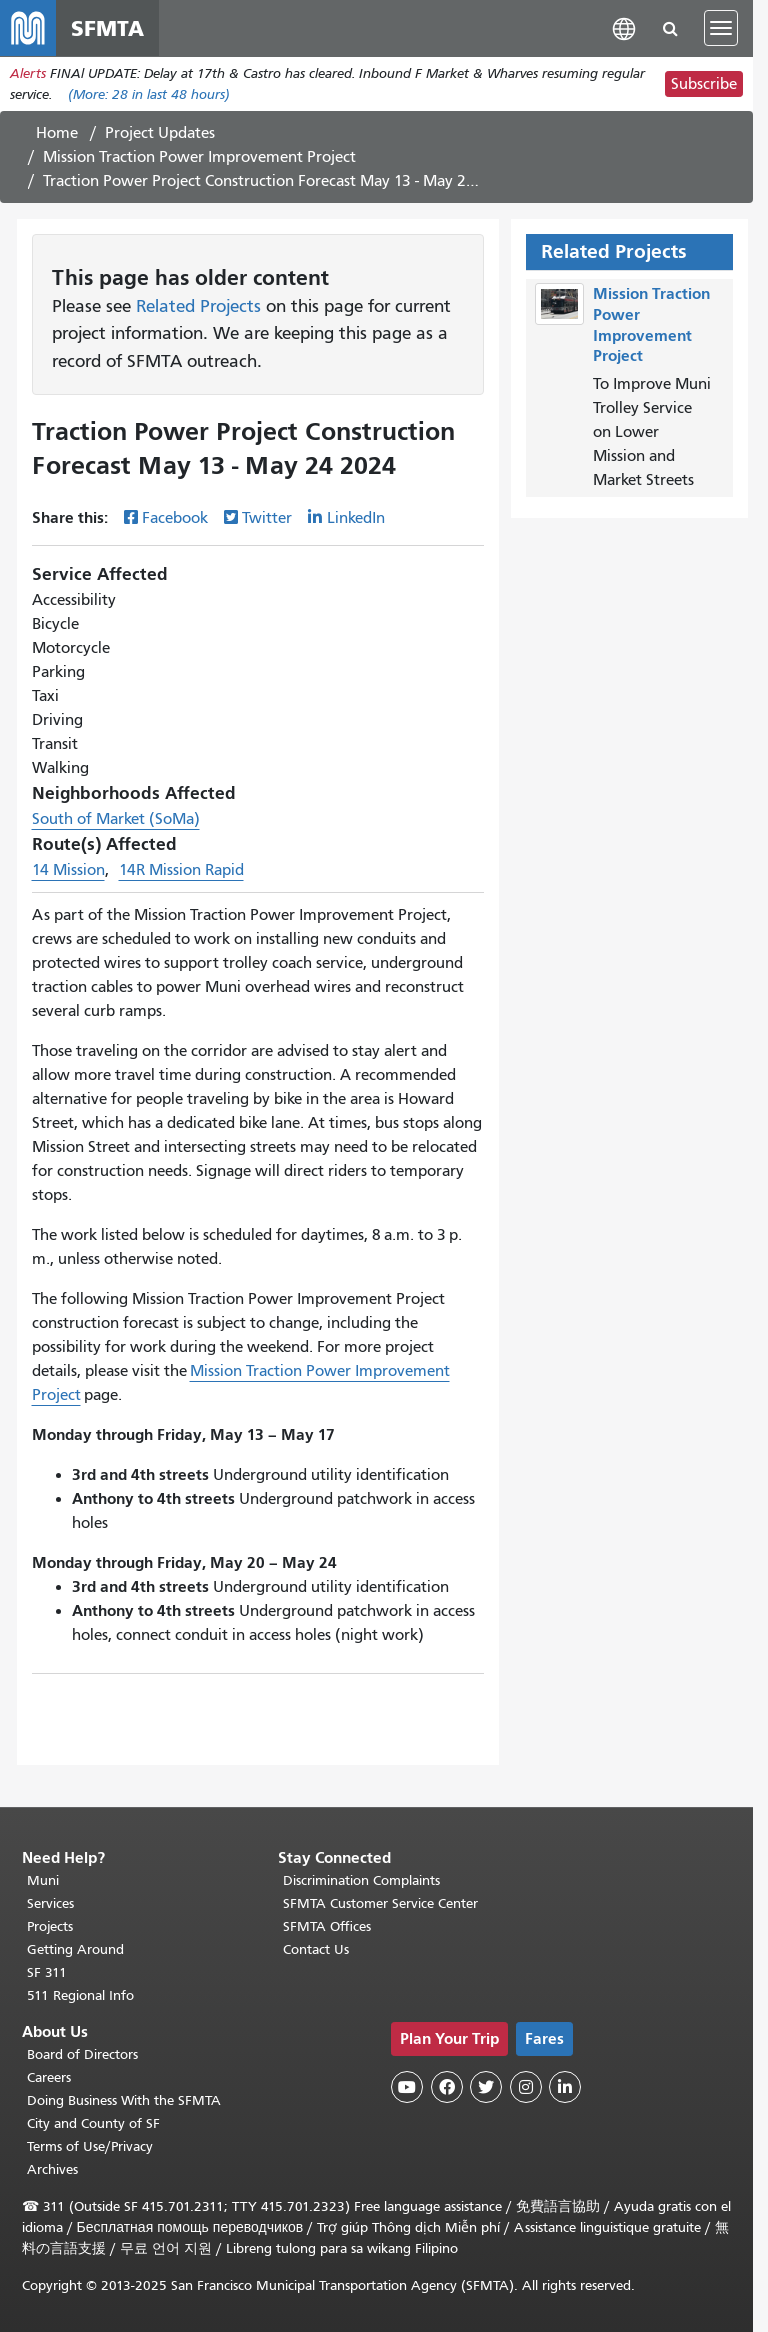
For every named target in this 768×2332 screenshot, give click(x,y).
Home (57, 133)
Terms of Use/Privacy (90, 2146)
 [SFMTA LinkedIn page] (565, 2087)
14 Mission (68, 870)
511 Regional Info (80, 1995)
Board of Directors (82, 2054)
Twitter (267, 518)
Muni (43, 1880)
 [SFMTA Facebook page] (447, 2087)
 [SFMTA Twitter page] (486, 2087)
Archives (52, 2169)
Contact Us (316, 1949)
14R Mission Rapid (181, 870)
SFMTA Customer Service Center (380, 1903)
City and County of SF (93, 2123)
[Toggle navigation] (721, 28)
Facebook (175, 518)
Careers (49, 2077)
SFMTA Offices (327, 1926)
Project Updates (160, 133)
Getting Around (75, 1949)
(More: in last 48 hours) (149, 94)
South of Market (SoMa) (116, 819)
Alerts (28, 73)
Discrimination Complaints (361, 1880)
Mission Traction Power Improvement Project (199, 157)
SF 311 (47, 1972)
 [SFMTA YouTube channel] (407, 2087)
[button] (624, 27)
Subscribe (704, 84)
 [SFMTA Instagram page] (526, 2087)
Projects (50, 1926)
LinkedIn (356, 518)
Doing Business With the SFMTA (124, 2100)
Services (50, 1903)
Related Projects (198, 306)
